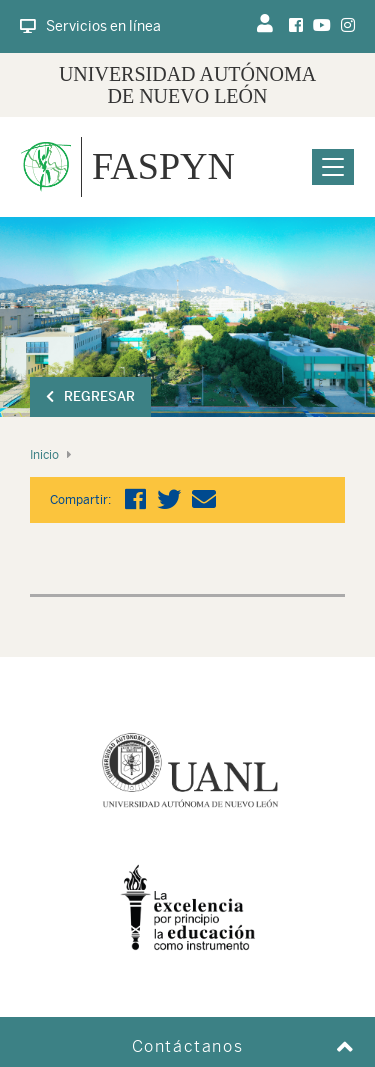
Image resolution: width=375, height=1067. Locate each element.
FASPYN (163, 166)
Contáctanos (188, 1046)
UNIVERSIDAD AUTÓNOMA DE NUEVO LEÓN (187, 85)
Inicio (44, 455)
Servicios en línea (90, 26)
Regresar (90, 396)
